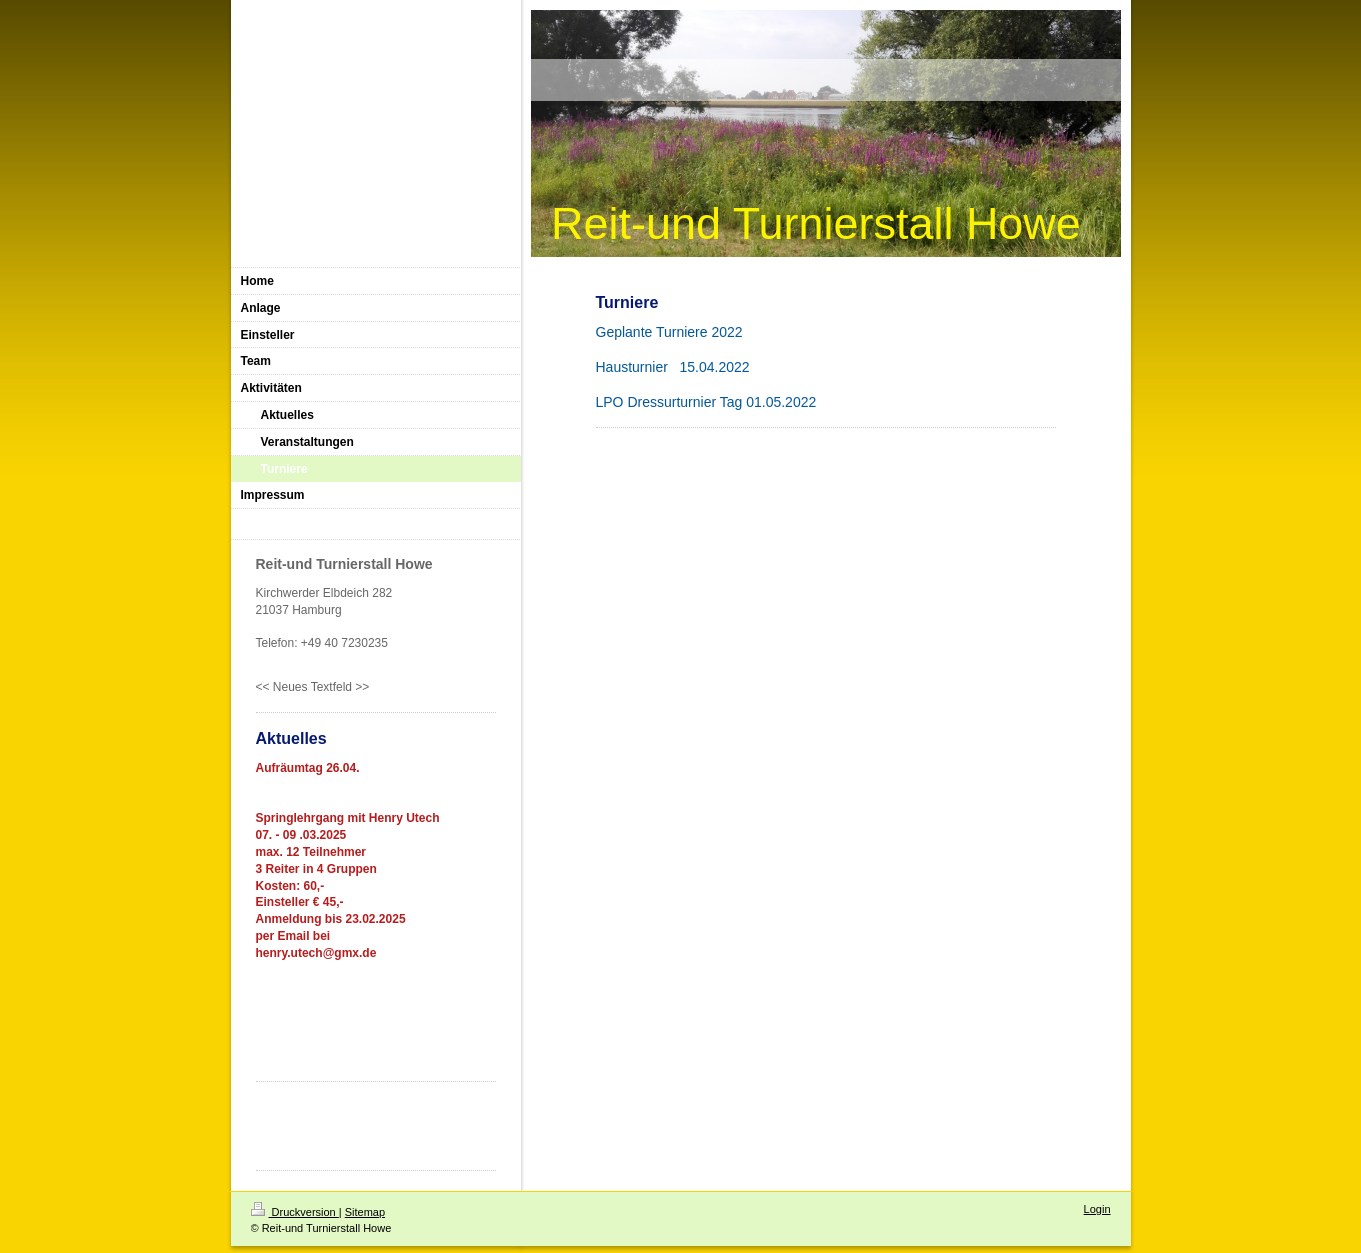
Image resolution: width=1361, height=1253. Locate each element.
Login (1097, 1209)
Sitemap (365, 1212)
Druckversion (295, 1212)
